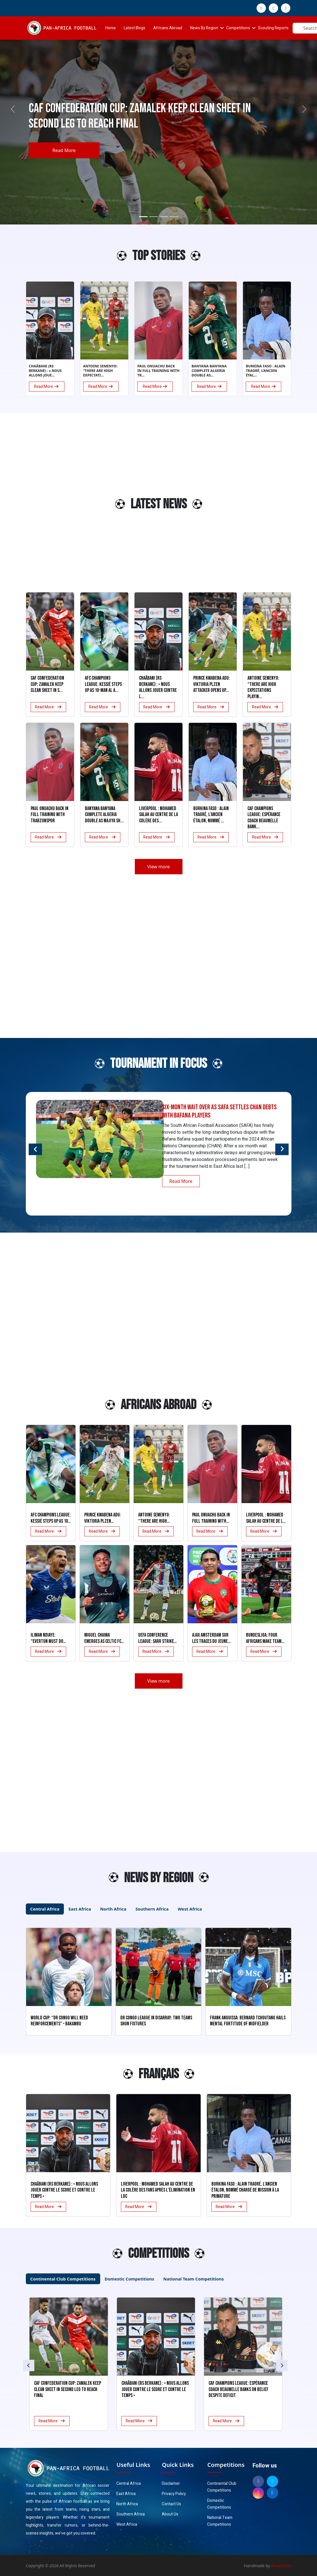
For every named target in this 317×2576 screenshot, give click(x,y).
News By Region (204, 28)
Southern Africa (130, 2514)
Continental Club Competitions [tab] (63, 2279)
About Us (170, 2514)
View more (158, 866)
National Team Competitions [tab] (193, 2279)
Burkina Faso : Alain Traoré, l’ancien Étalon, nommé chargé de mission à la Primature (245, 2190)
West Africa (126, 2524)
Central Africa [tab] (45, 1909)
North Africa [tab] (113, 1909)
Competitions (238, 28)
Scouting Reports (273, 28)
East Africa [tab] (79, 1909)
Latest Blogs (134, 28)
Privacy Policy (174, 2494)
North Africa (127, 2504)
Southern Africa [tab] (152, 1909)
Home (110, 28)
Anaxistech (281, 2565)
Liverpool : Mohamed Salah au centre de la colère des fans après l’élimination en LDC (158, 2190)
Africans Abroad (167, 28)
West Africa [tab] (190, 1909)
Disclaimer (171, 2483)
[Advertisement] (39, 507)
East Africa (126, 2494)
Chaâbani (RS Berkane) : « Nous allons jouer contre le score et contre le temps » (64, 2190)
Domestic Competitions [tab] (129, 2279)
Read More (64, 150)
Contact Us (171, 2504)
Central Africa (128, 2483)
